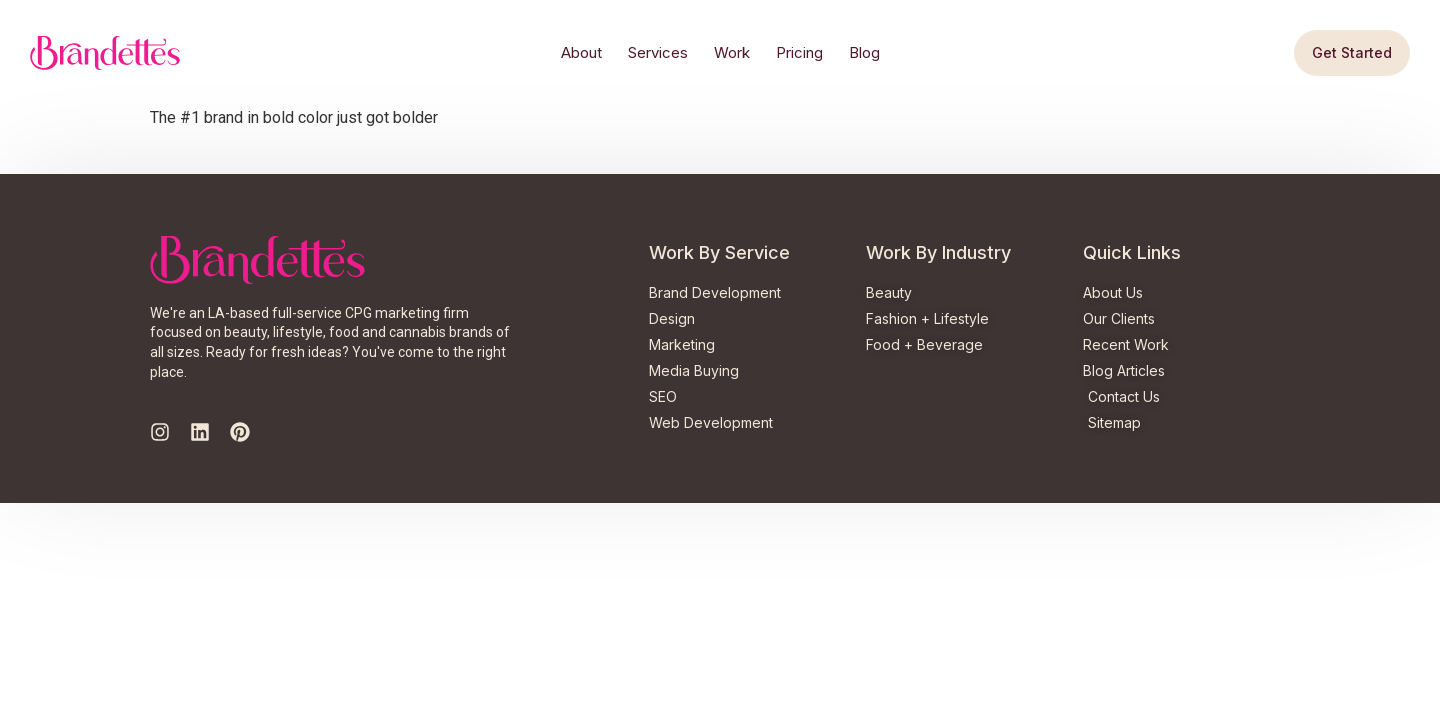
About (581, 52)
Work (732, 52)
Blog (864, 52)
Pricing (799, 52)
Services (658, 52)
